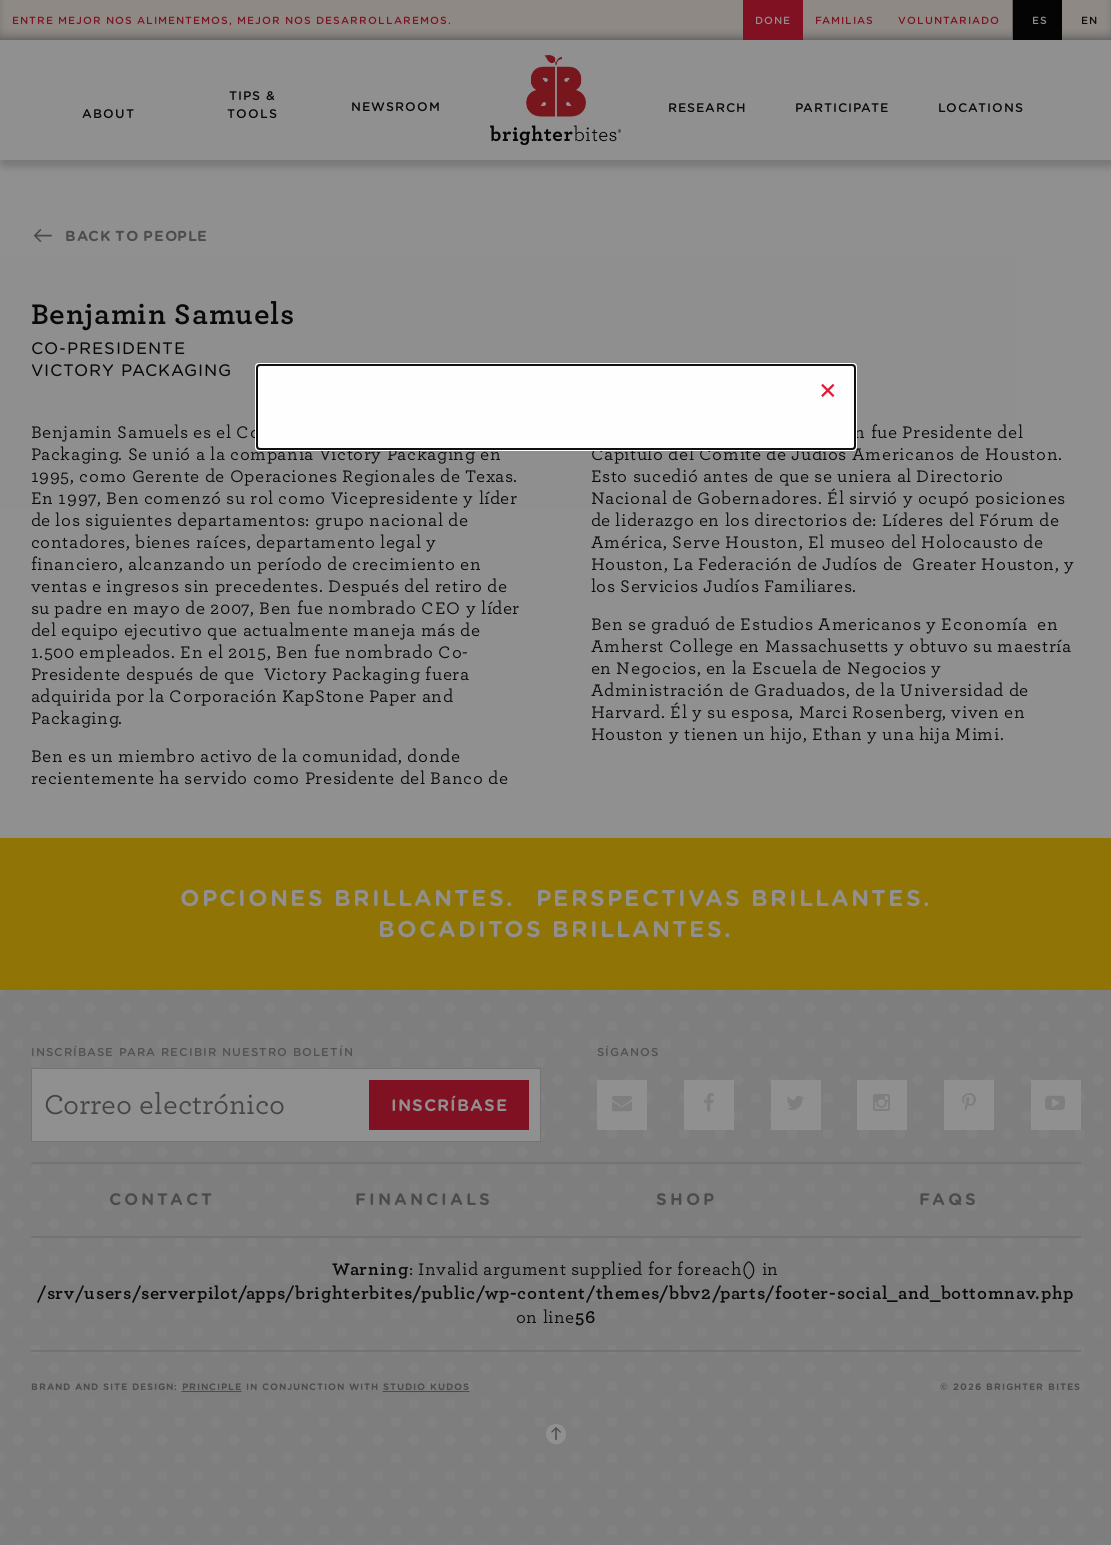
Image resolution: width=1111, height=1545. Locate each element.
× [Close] (828, 390)
